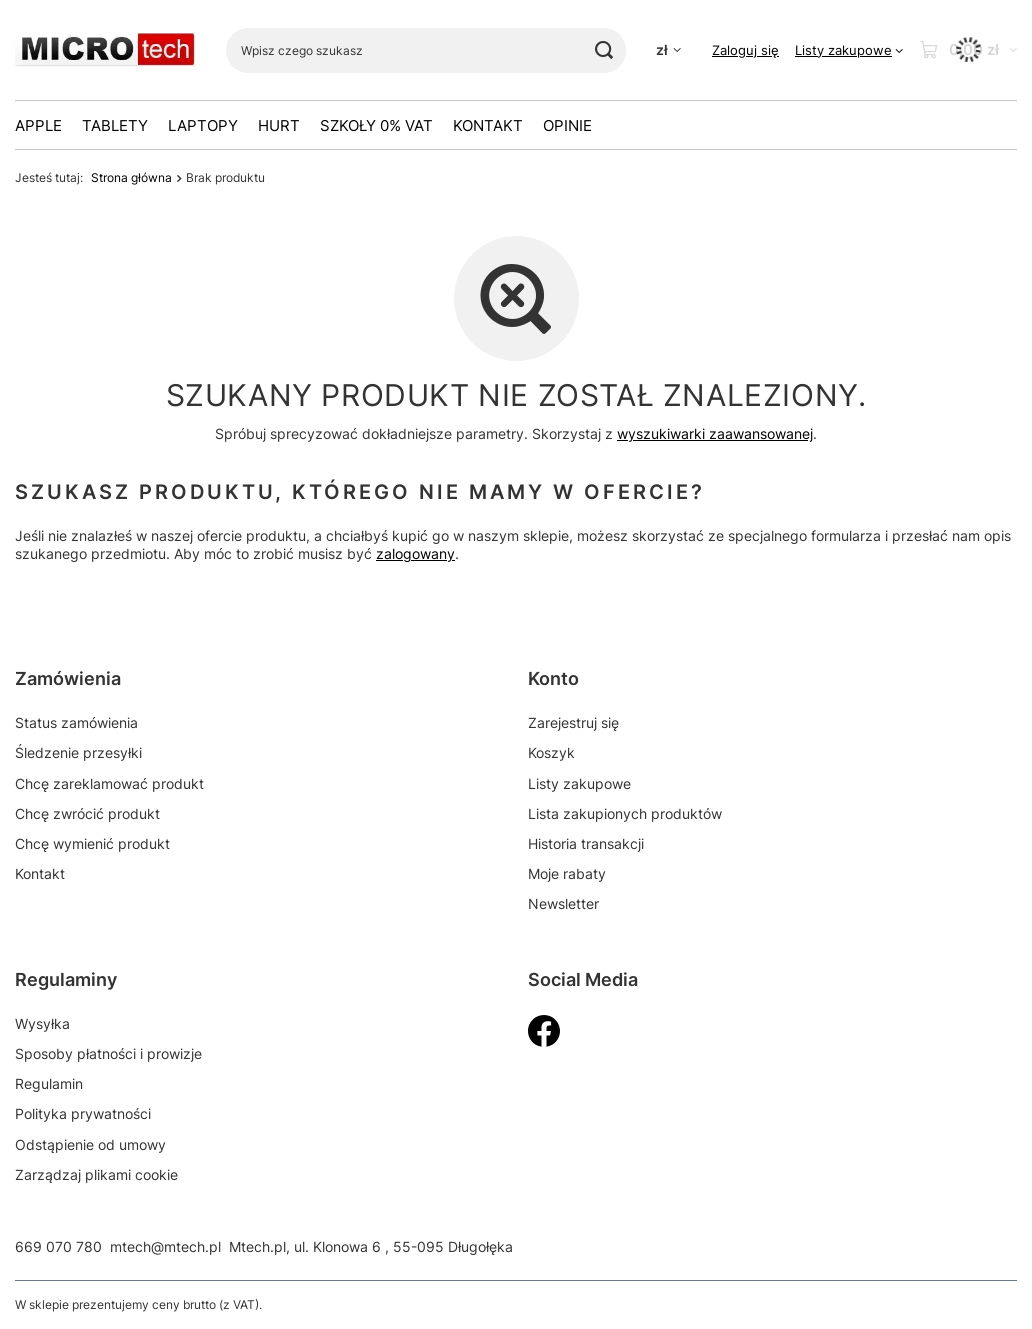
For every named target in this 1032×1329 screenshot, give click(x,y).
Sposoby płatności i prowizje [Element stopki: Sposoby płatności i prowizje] (108, 1053)
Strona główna (131, 177)
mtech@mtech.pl (165, 1246)
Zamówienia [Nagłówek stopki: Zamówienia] (68, 678)
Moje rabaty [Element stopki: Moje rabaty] (567, 873)
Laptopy (203, 125)
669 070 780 (58, 1246)
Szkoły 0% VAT (376, 125)
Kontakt (488, 125)
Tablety (115, 125)
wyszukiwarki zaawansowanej (715, 433)
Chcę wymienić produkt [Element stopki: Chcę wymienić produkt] (92, 843)
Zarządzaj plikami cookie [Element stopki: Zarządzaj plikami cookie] (96, 1174)
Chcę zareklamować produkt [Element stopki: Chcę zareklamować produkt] (109, 783)
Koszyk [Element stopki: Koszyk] (551, 752)
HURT (279, 125)
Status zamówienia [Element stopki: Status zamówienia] (76, 722)
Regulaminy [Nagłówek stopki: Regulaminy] (66, 979)
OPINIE (567, 125)
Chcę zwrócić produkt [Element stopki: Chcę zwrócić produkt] (87, 813)
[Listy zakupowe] (849, 50)
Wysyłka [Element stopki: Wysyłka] (42, 1023)
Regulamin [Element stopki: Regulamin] (49, 1083)
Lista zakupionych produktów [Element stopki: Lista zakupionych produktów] (625, 813)
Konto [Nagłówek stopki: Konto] (553, 678)
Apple (38, 125)
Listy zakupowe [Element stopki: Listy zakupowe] (579, 783)
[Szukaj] (603, 50)
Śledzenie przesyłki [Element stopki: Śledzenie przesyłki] (78, 752)
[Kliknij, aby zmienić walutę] (668, 50)
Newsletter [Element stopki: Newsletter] (563, 903)
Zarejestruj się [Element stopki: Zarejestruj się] (573, 722)
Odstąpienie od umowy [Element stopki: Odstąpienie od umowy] (90, 1144)
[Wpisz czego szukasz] (426, 50)
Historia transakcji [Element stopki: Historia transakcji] (586, 843)
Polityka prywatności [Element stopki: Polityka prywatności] (83, 1113)
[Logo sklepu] (105, 50)
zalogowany (415, 554)
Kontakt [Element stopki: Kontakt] (40, 873)
